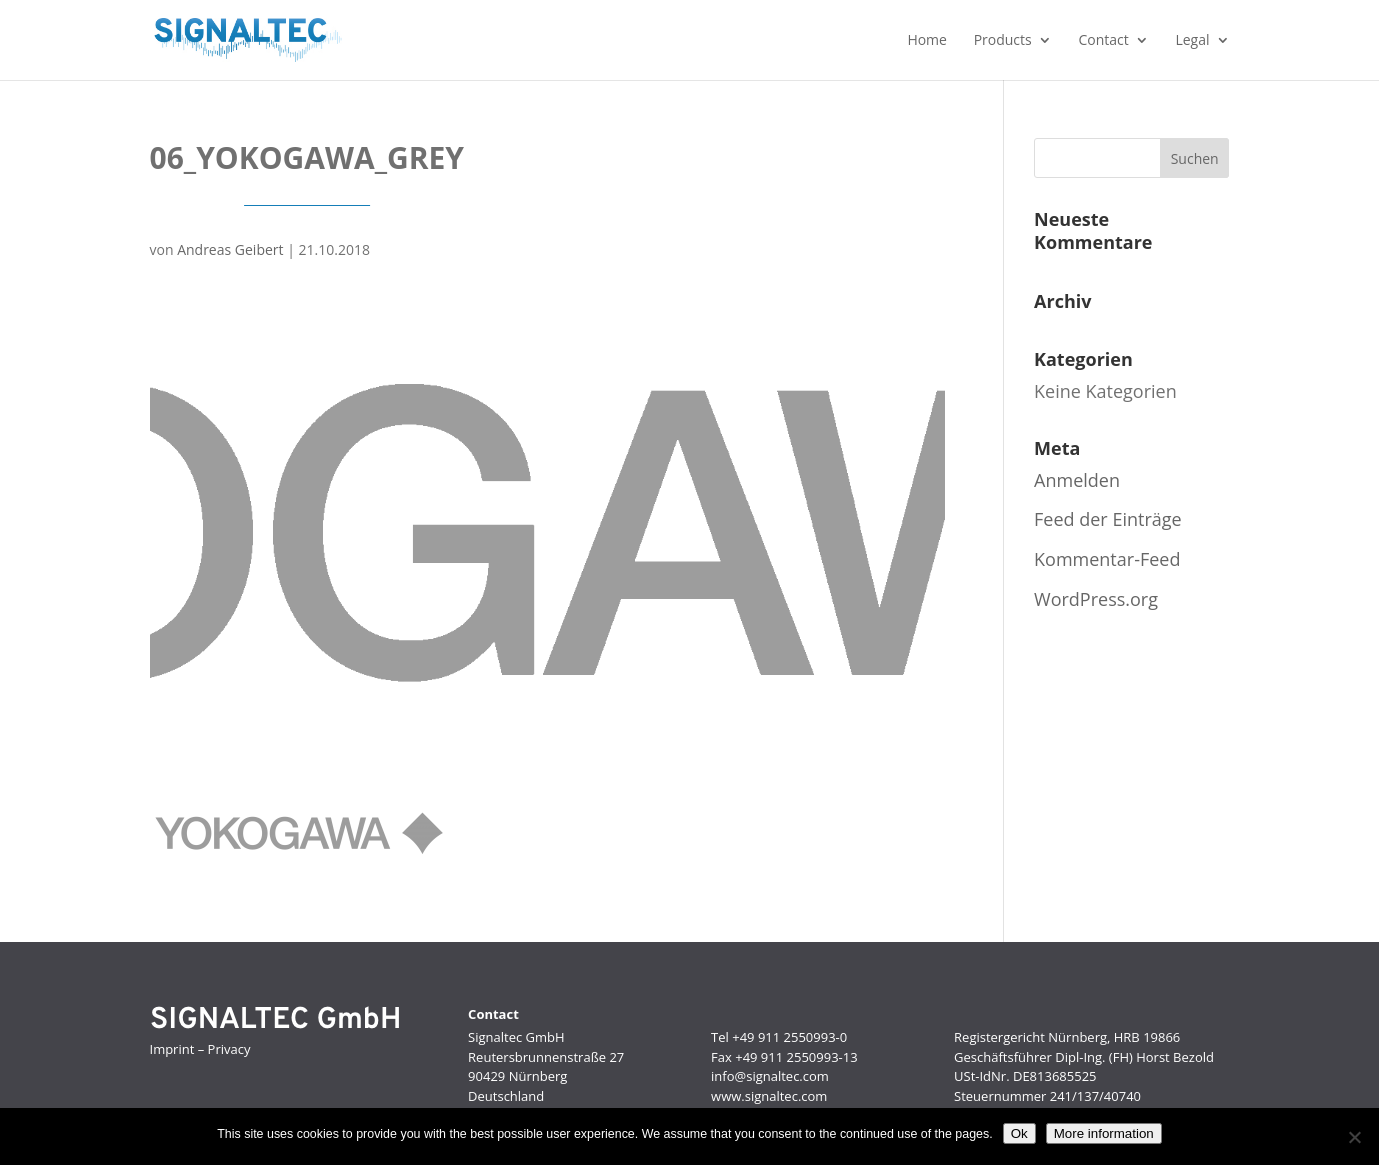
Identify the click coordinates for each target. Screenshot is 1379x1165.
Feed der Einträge (1108, 519)
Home (927, 41)
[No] (1354, 1137)
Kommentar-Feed (1107, 559)
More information (1104, 1133)
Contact (1103, 41)
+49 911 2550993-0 (789, 1037)
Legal (1192, 41)
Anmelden (1077, 480)
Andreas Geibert (230, 249)
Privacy (229, 1049)
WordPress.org (1096, 599)
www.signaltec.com (769, 1096)
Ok (1019, 1133)
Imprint (172, 1049)
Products (1003, 41)
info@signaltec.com (770, 1076)
